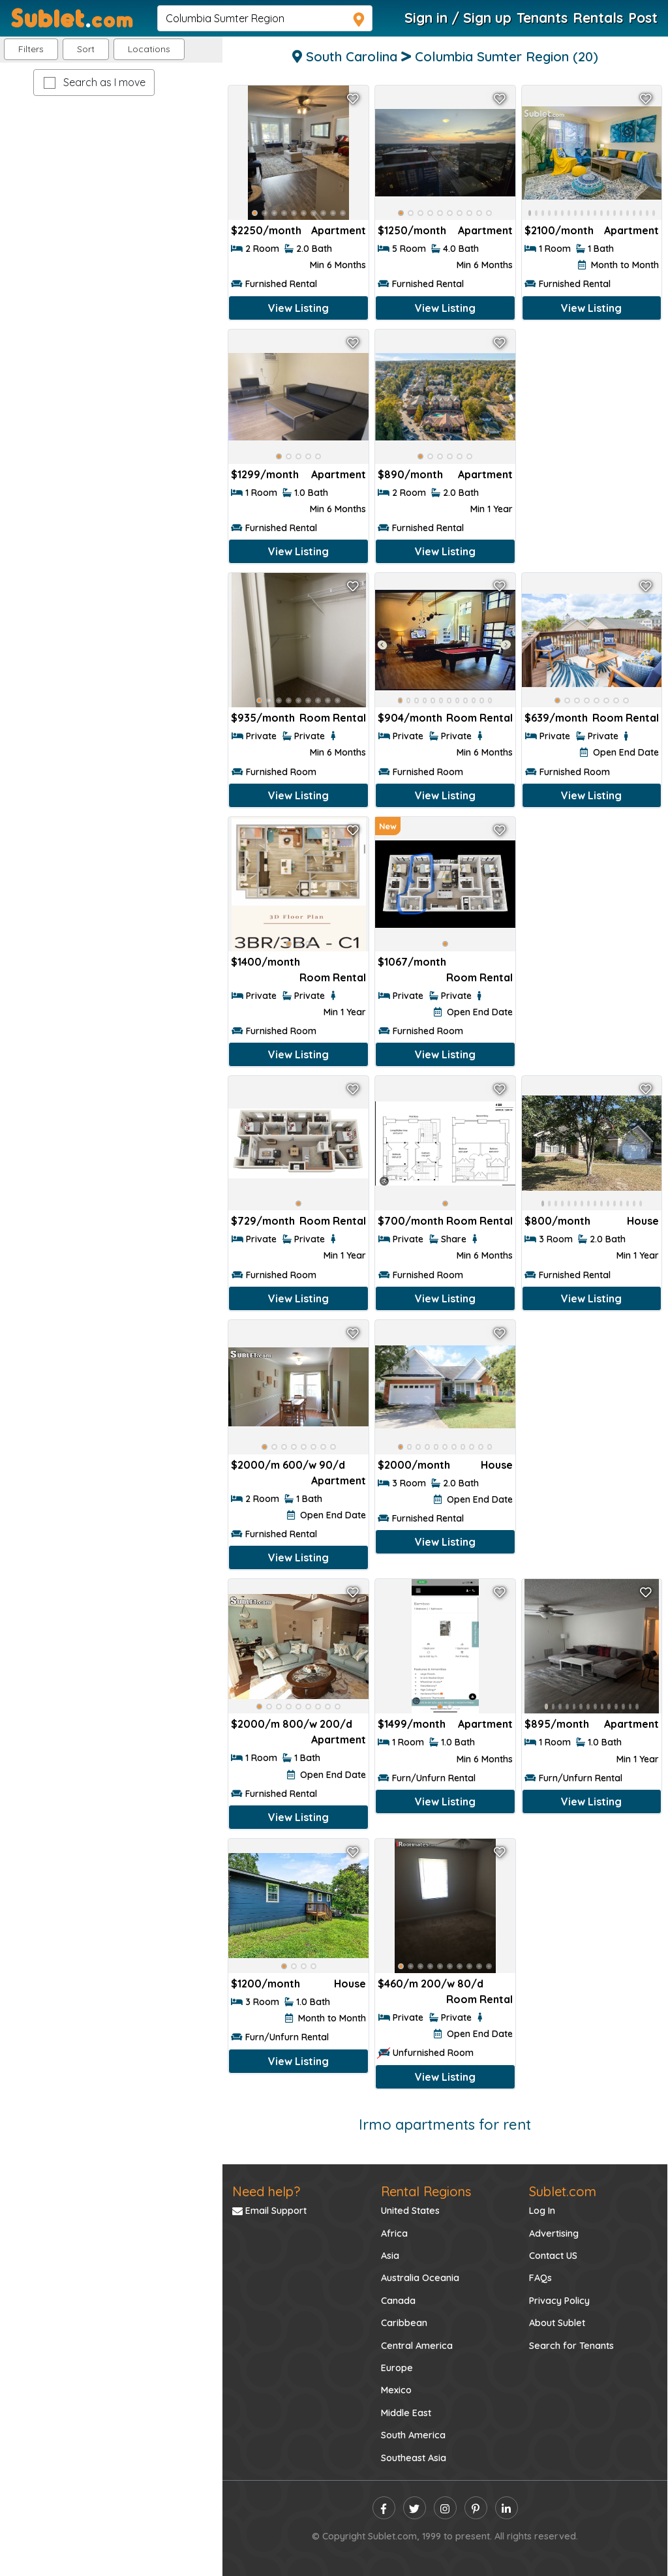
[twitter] (414, 2507)
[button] (149, 49)
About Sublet (557, 2323)
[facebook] (383, 2507)
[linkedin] (506, 2507)
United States (410, 2210)
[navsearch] (264, 18)
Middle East (406, 2413)
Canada (398, 2301)
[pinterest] (475, 2507)
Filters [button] (31, 49)
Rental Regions (426, 2191)
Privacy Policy (559, 2301)
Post (643, 17)
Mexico (396, 2390)
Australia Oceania (420, 2278)
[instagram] (445, 2507)
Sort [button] (86, 49)
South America (413, 2435)
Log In (542, 2210)
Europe (397, 2368)
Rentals (598, 17)
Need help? (266, 2191)
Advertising (554, 2233)
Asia (390, 2256)
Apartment (338, 230)
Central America (417, 2346)
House (643, 1220)
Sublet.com (562, 2191)
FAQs (540, 2278)
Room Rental (332, 717)
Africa (394, 2233)
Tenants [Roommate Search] (542, 17)
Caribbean (404, 2323)
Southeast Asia (413, 2458)
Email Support (269, 2210)
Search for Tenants (571, 2346)
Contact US (553, 2256)
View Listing (298, 307)
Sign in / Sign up (457, 17)
